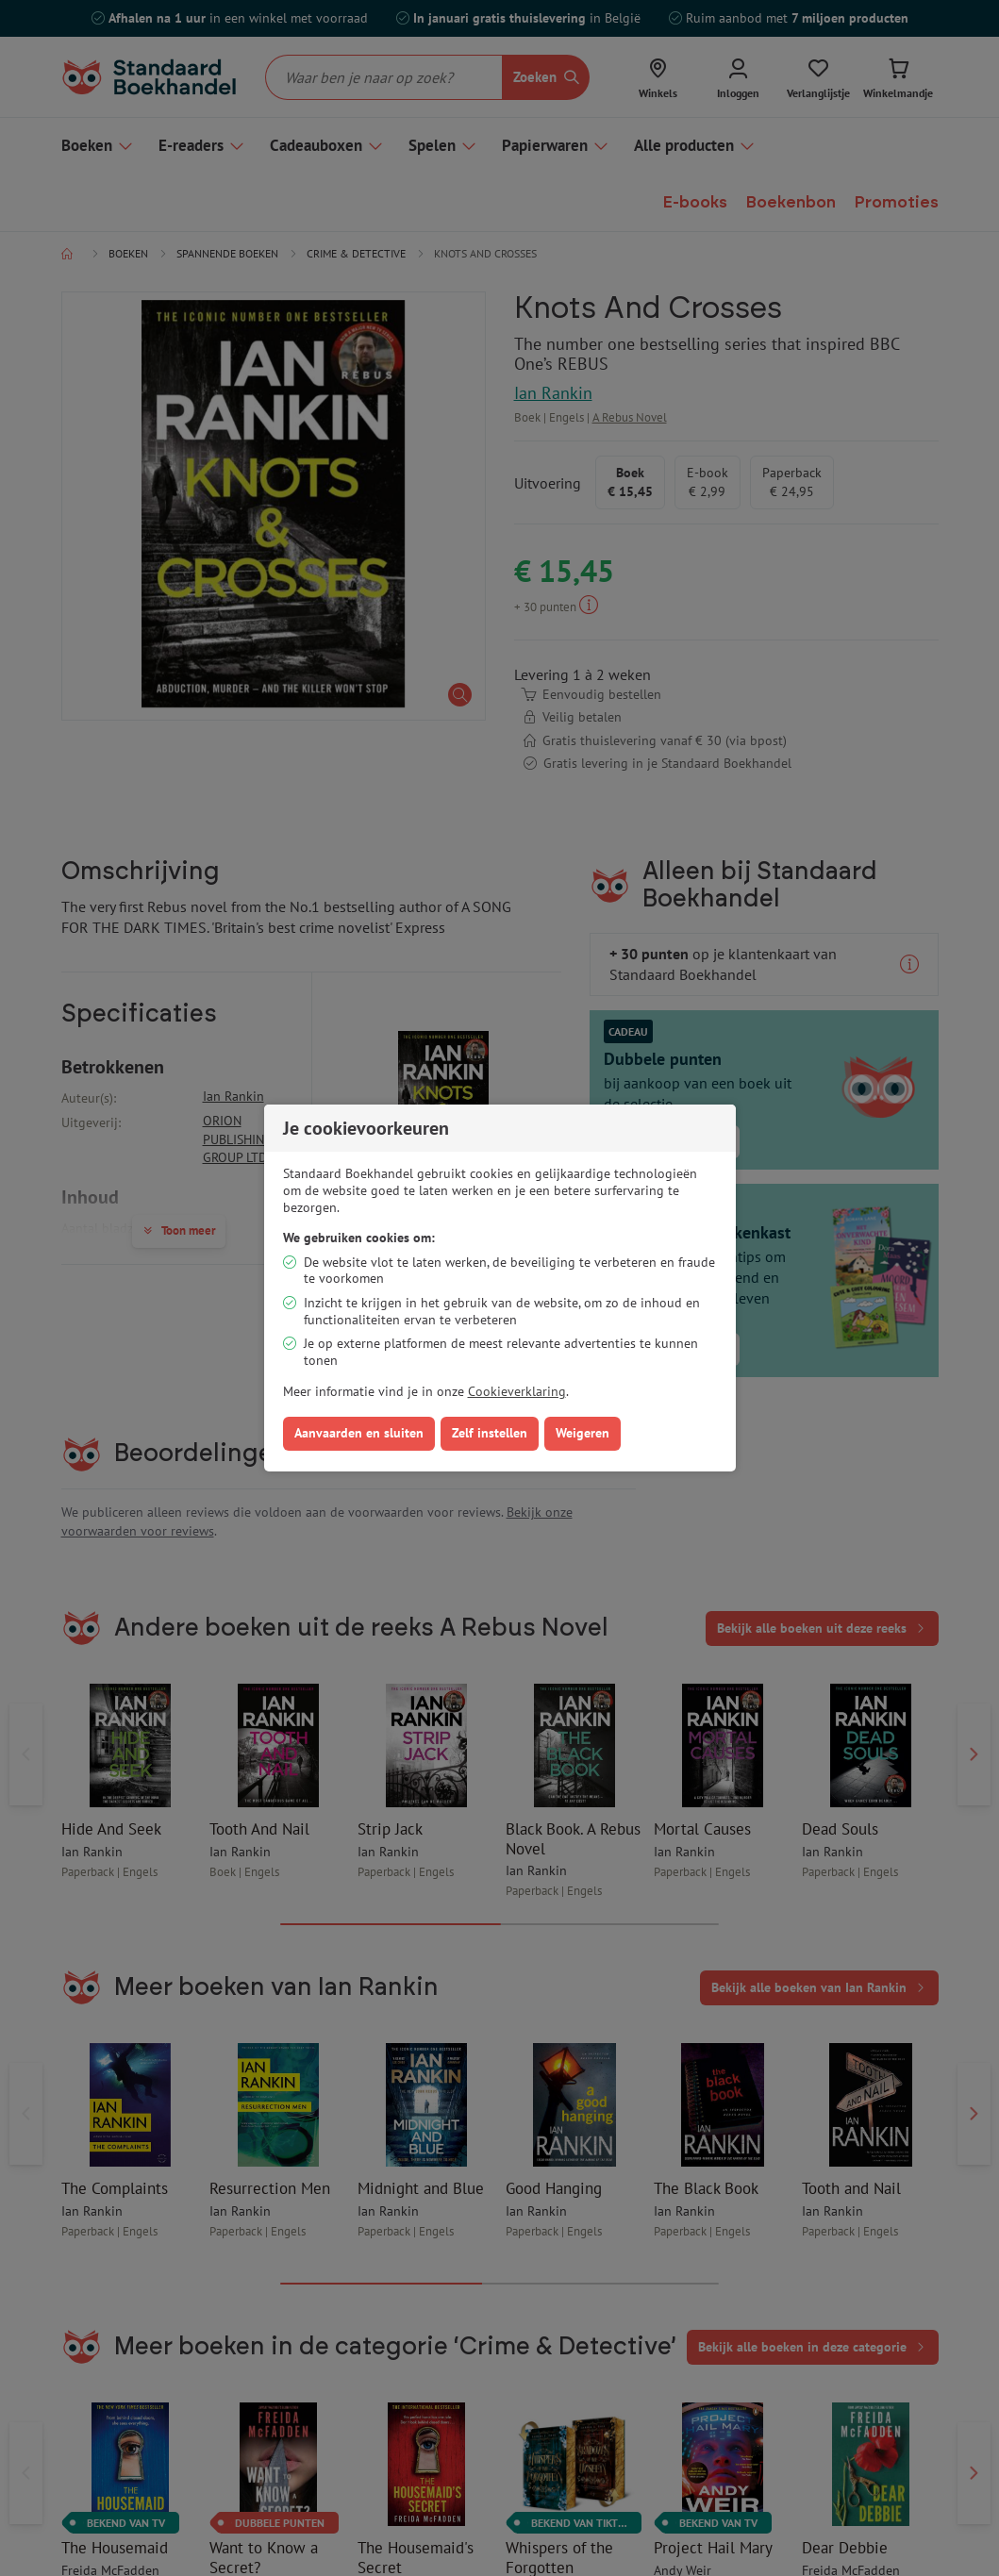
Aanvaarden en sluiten (359, 1432)
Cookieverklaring (517, 1391)
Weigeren (582, 1432)
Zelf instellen (489, 1432)
